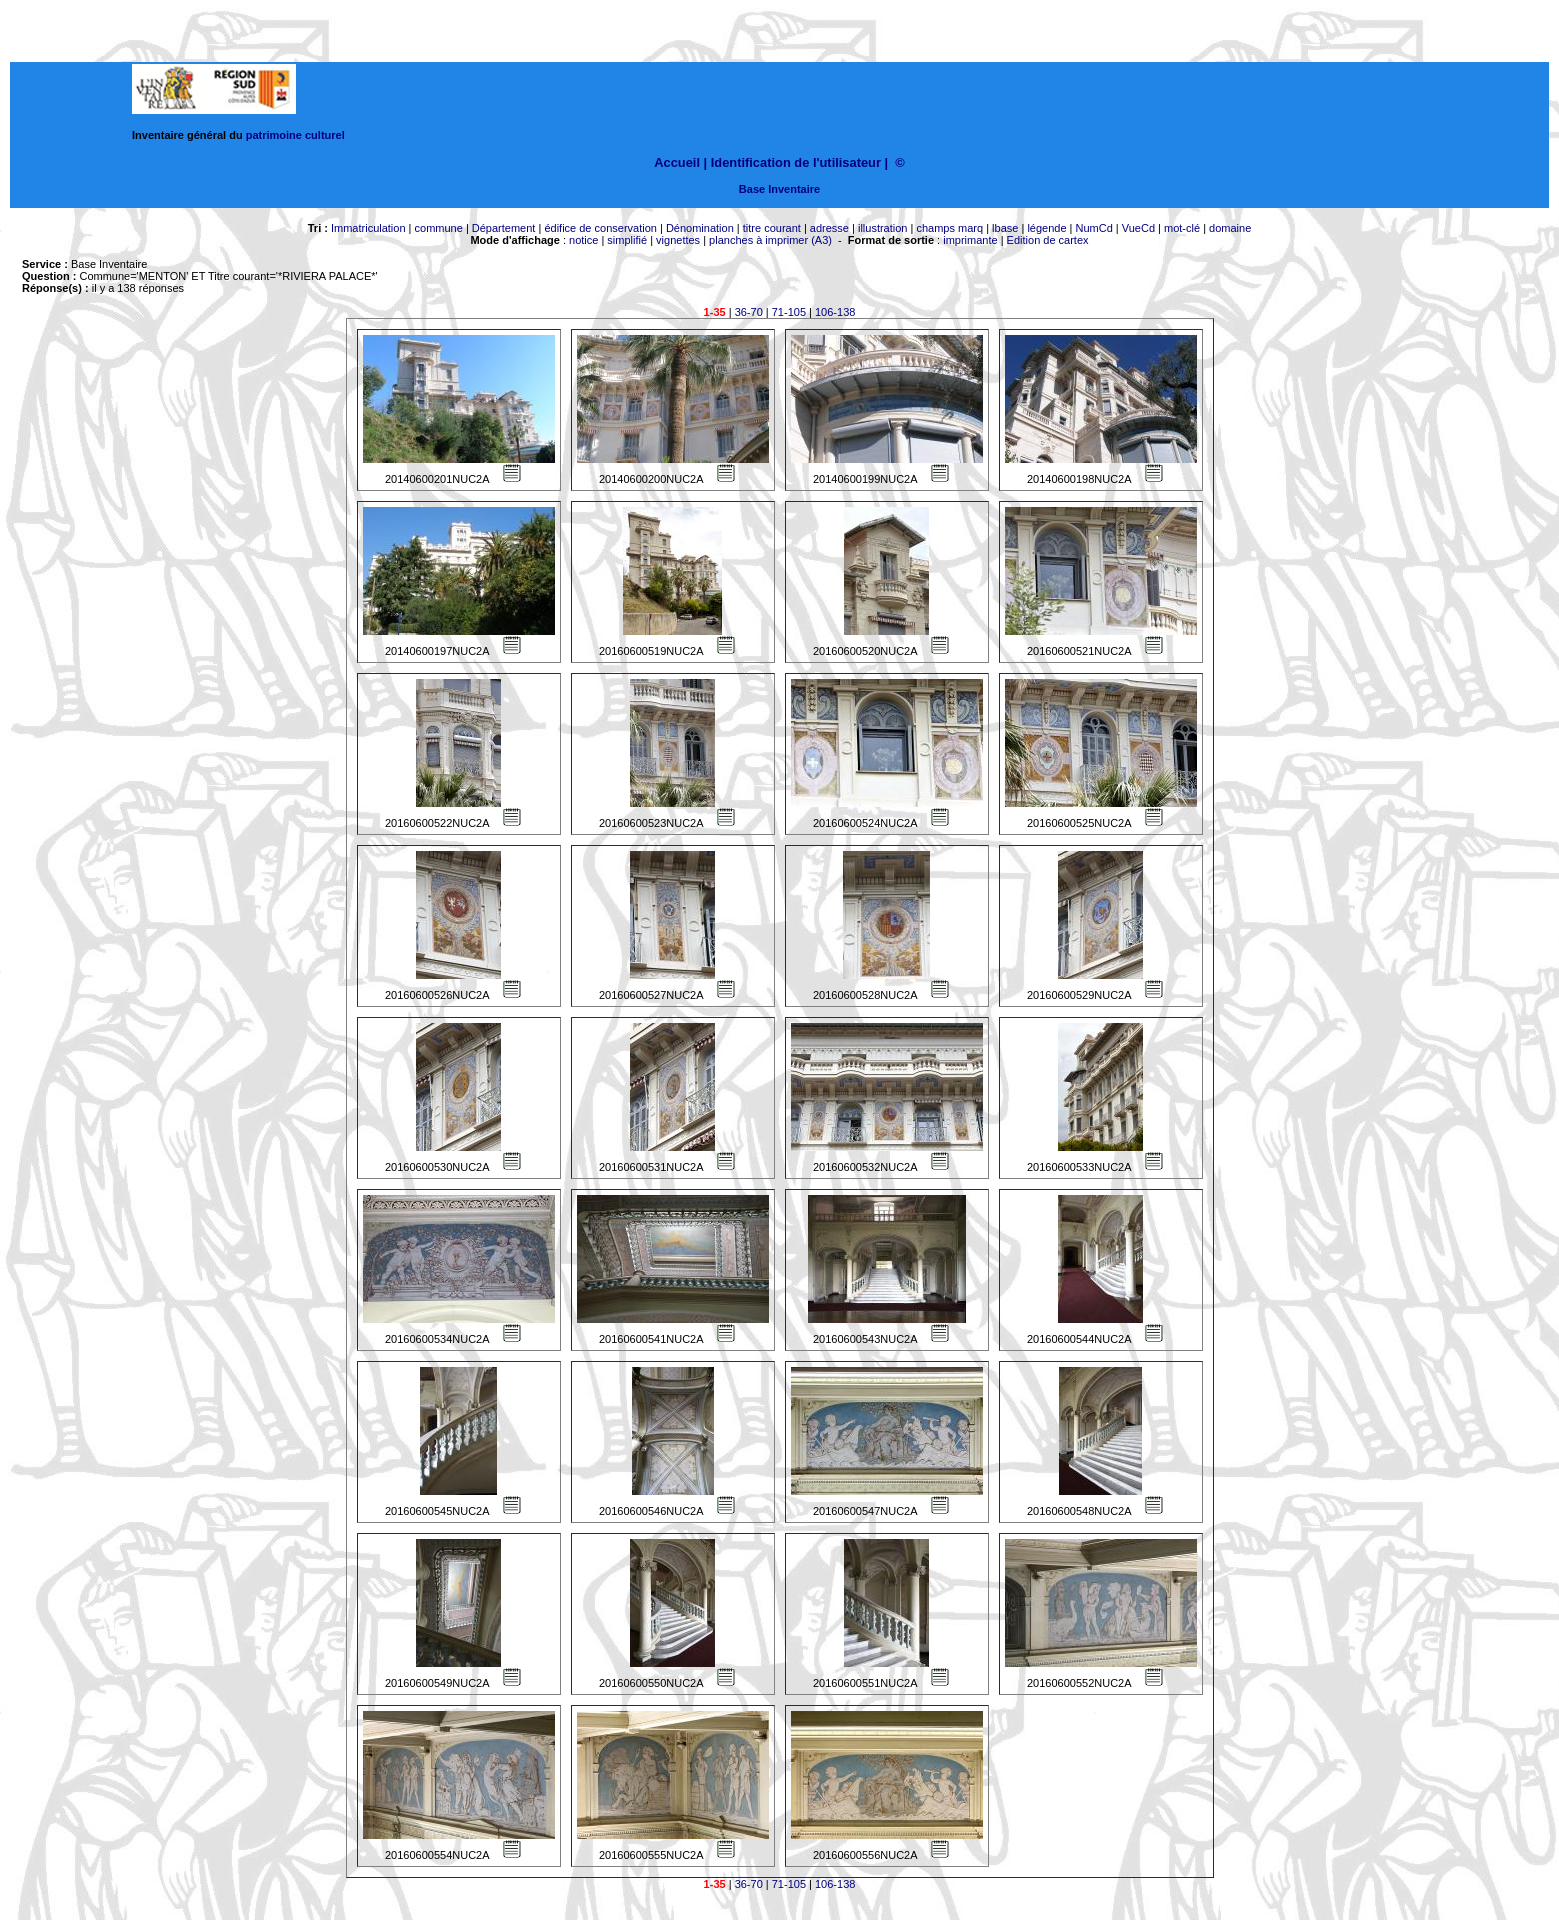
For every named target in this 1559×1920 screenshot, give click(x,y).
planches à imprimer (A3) (770, 240)
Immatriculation (368, 228)
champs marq (949, 228)
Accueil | (680, 162)
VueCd (1138, 228)
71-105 (789, 312)
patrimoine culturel (295, 135)
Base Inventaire (779, 189)
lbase (1005, 228)
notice (583, 240)
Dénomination (700, 228)
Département (504, 228)
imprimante (970, 240)
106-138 (835, 312)
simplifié (627, 240)
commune (439, 228)
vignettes (678, 240)
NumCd (1094, 228)
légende (1046, 228)
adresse (829, 228)
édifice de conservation (600, 228)
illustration (883, 228)
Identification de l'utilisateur (796, 162)
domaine (1230, 228)
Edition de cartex (1048, 240)
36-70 (749, 312)
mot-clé (1182, 228)
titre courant (772, 228)
